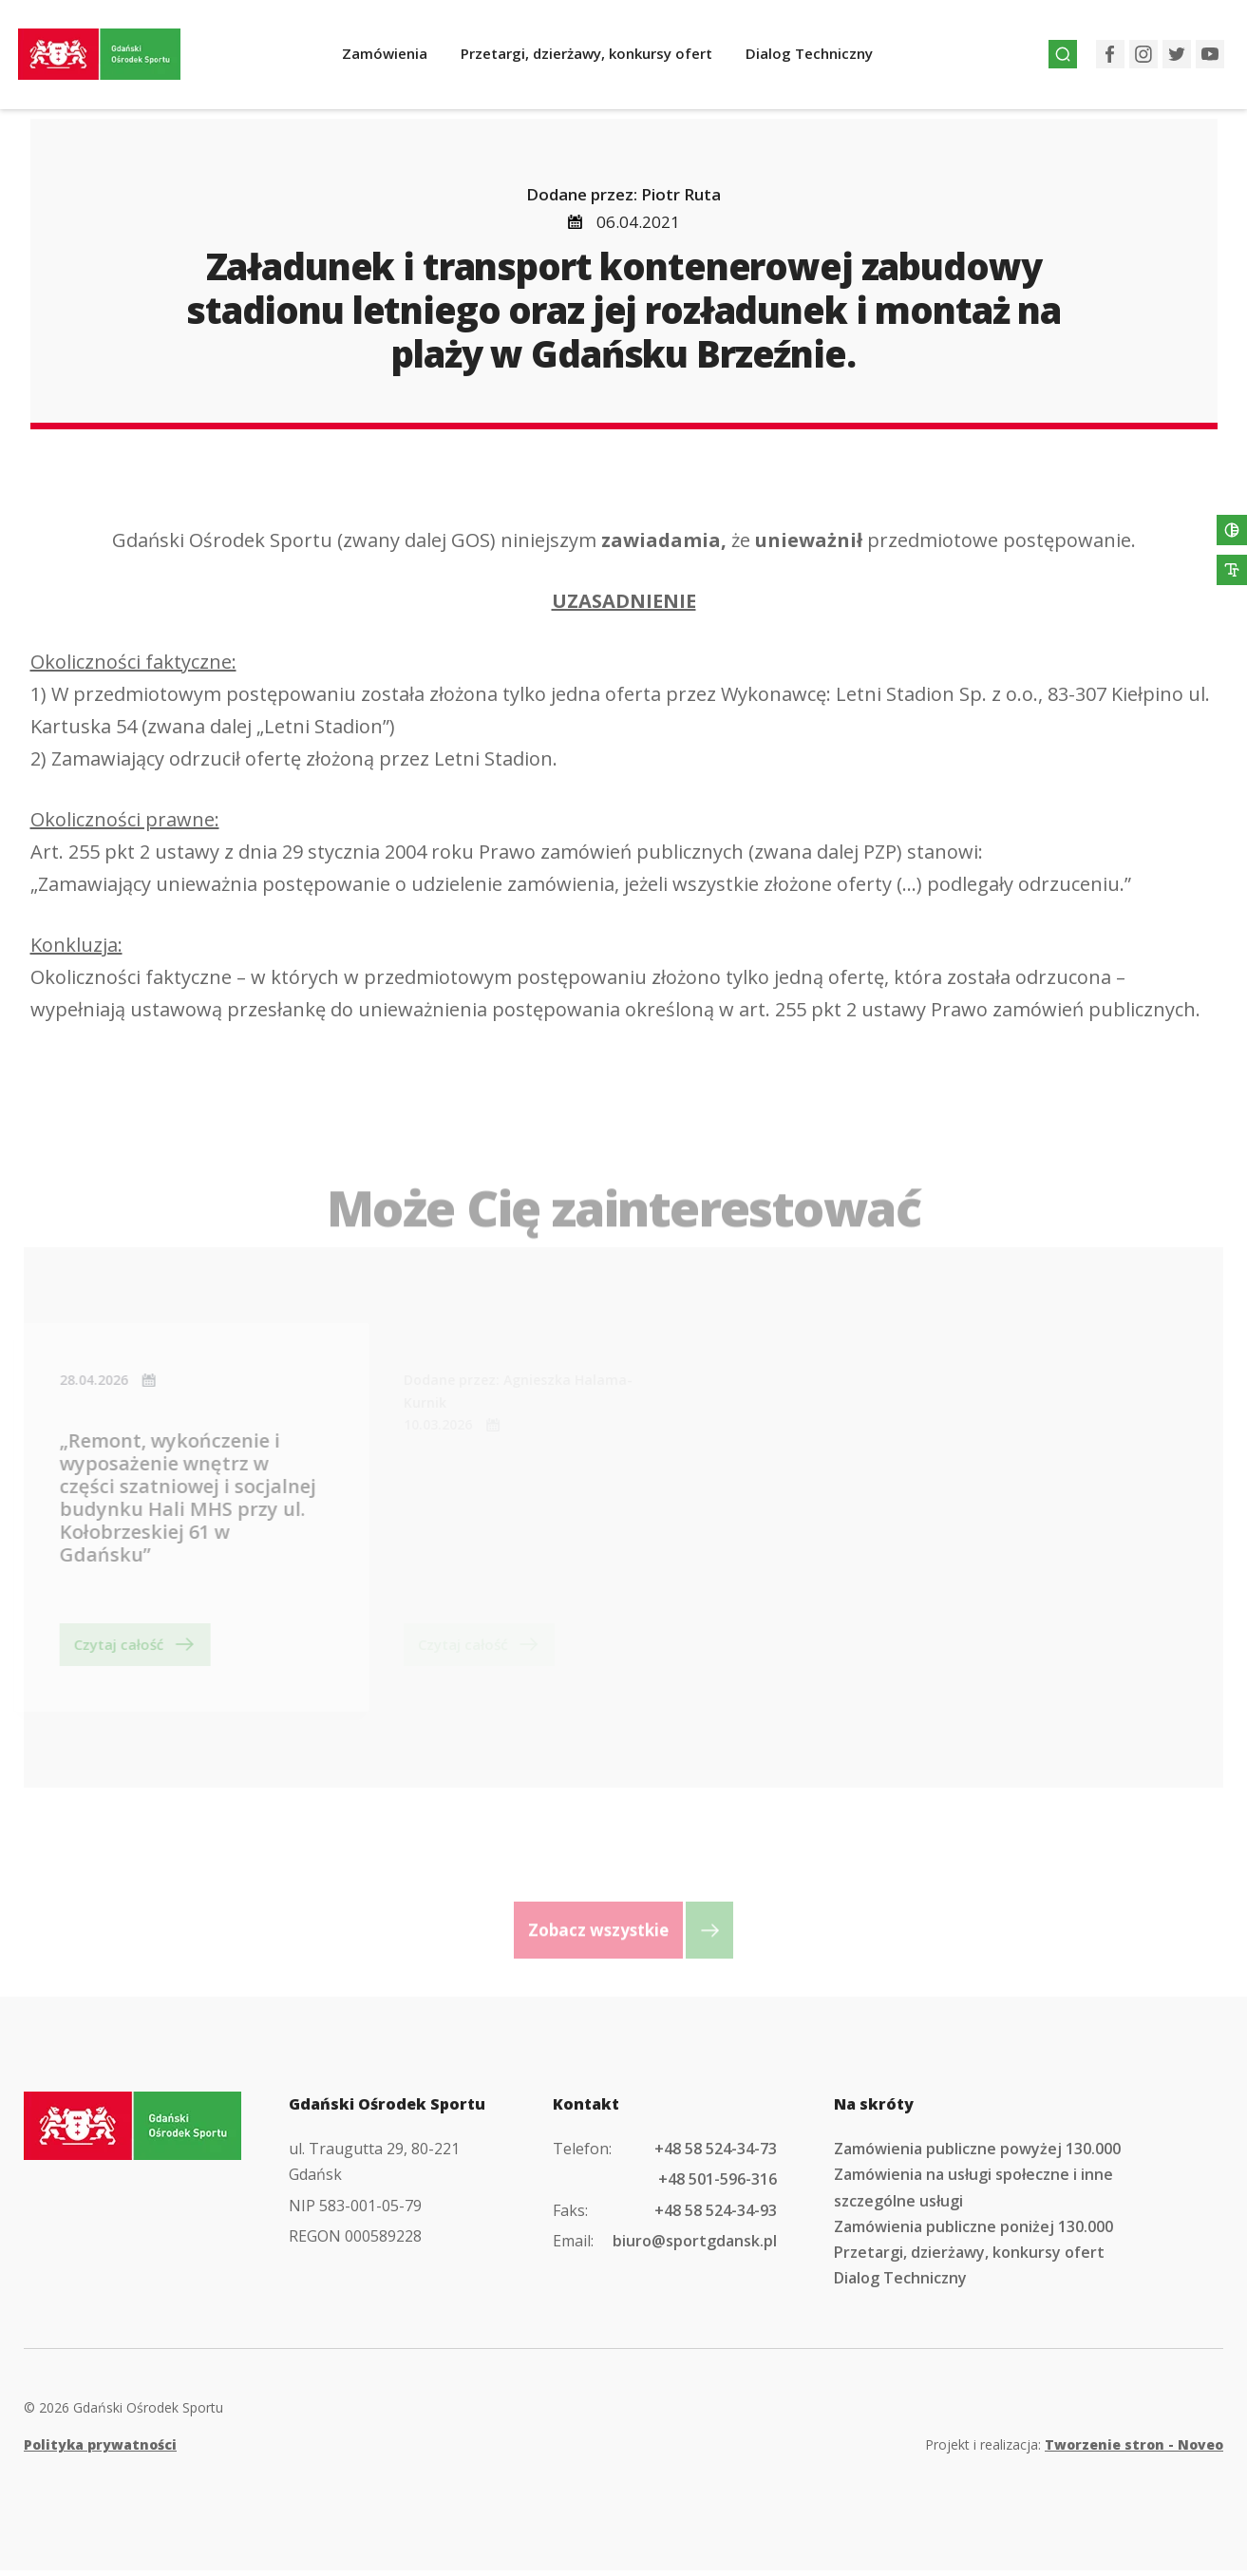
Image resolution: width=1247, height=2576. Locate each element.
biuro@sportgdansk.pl (695, 2246)
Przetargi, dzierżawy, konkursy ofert (601, 58)
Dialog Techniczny (823, 58)
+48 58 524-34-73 (715, 2154)
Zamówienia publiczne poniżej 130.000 (973, 2232)
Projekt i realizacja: (1074, 2450)
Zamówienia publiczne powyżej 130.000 (977, 2154)
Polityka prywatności (100, 2450)
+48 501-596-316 (717, 2184)
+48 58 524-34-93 (715, 2215)
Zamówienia (399, 58)
